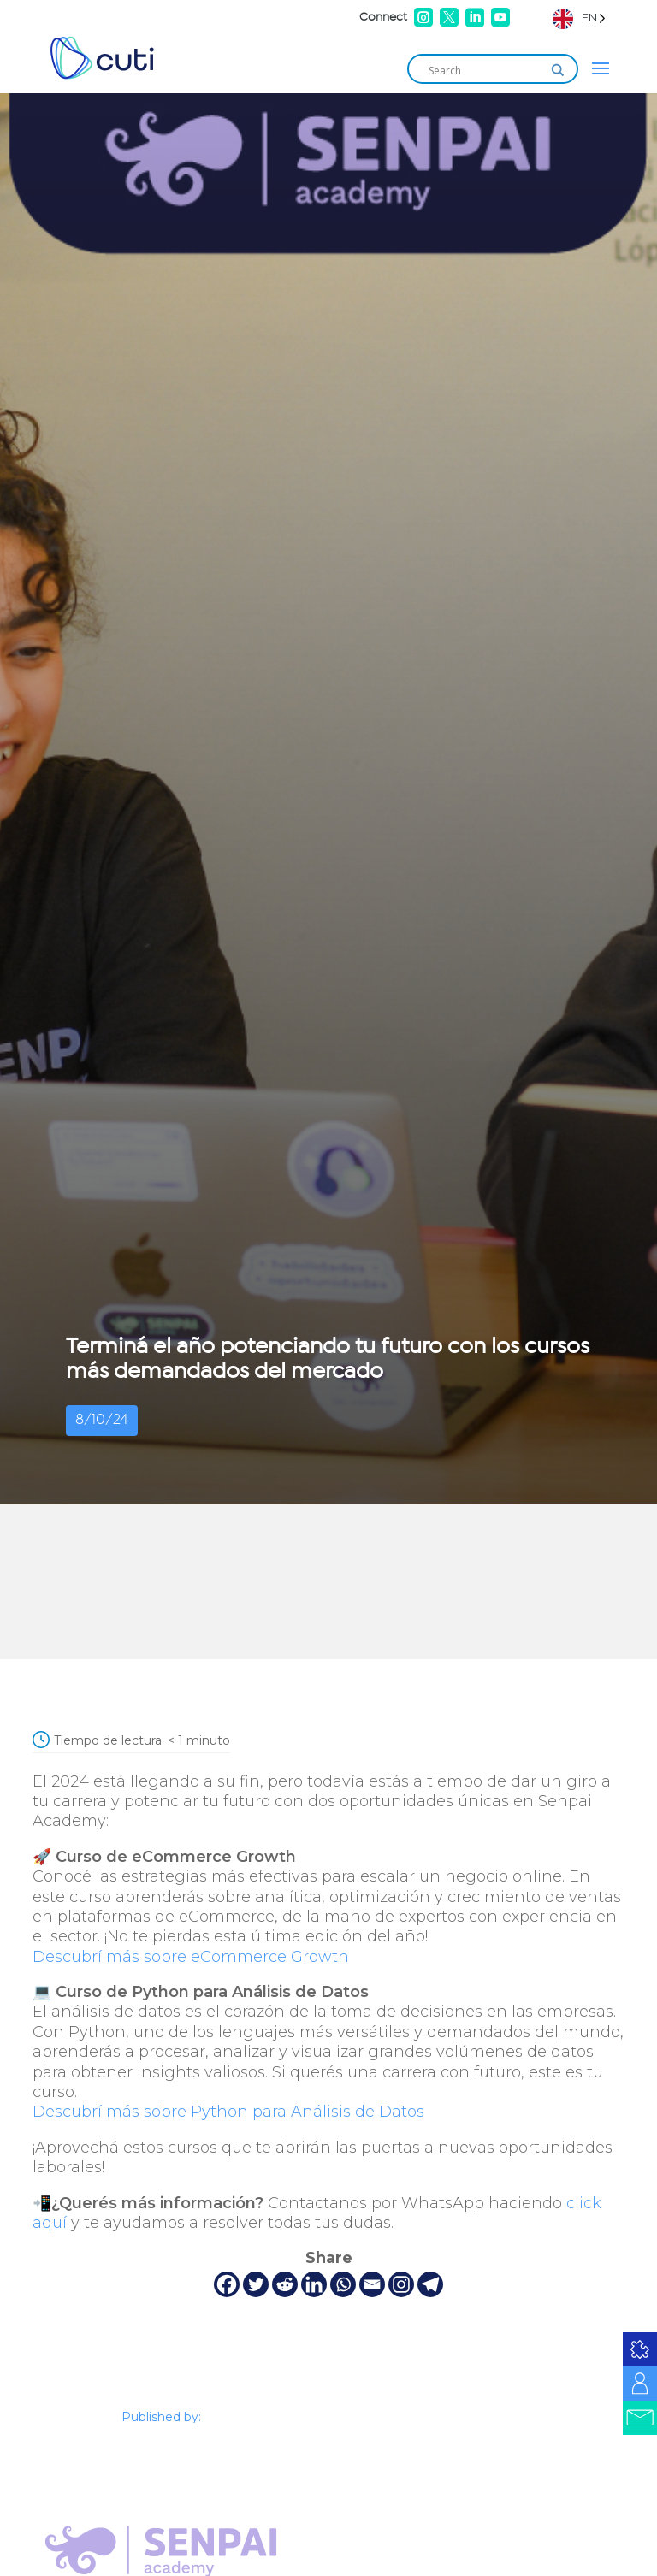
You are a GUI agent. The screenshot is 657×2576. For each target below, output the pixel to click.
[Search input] (485, 70)
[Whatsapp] (343, 2284)
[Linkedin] (314, 2284)
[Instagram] (401, 2284)
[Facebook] (227, 2284)
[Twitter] (256, 2284)
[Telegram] (430, 2284)
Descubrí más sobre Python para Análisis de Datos (228, 2111)
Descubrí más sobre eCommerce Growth (191, 1956)
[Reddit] (285, 2284)
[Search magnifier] (558, 70)
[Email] (372, 2284)
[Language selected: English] (579, 17)
